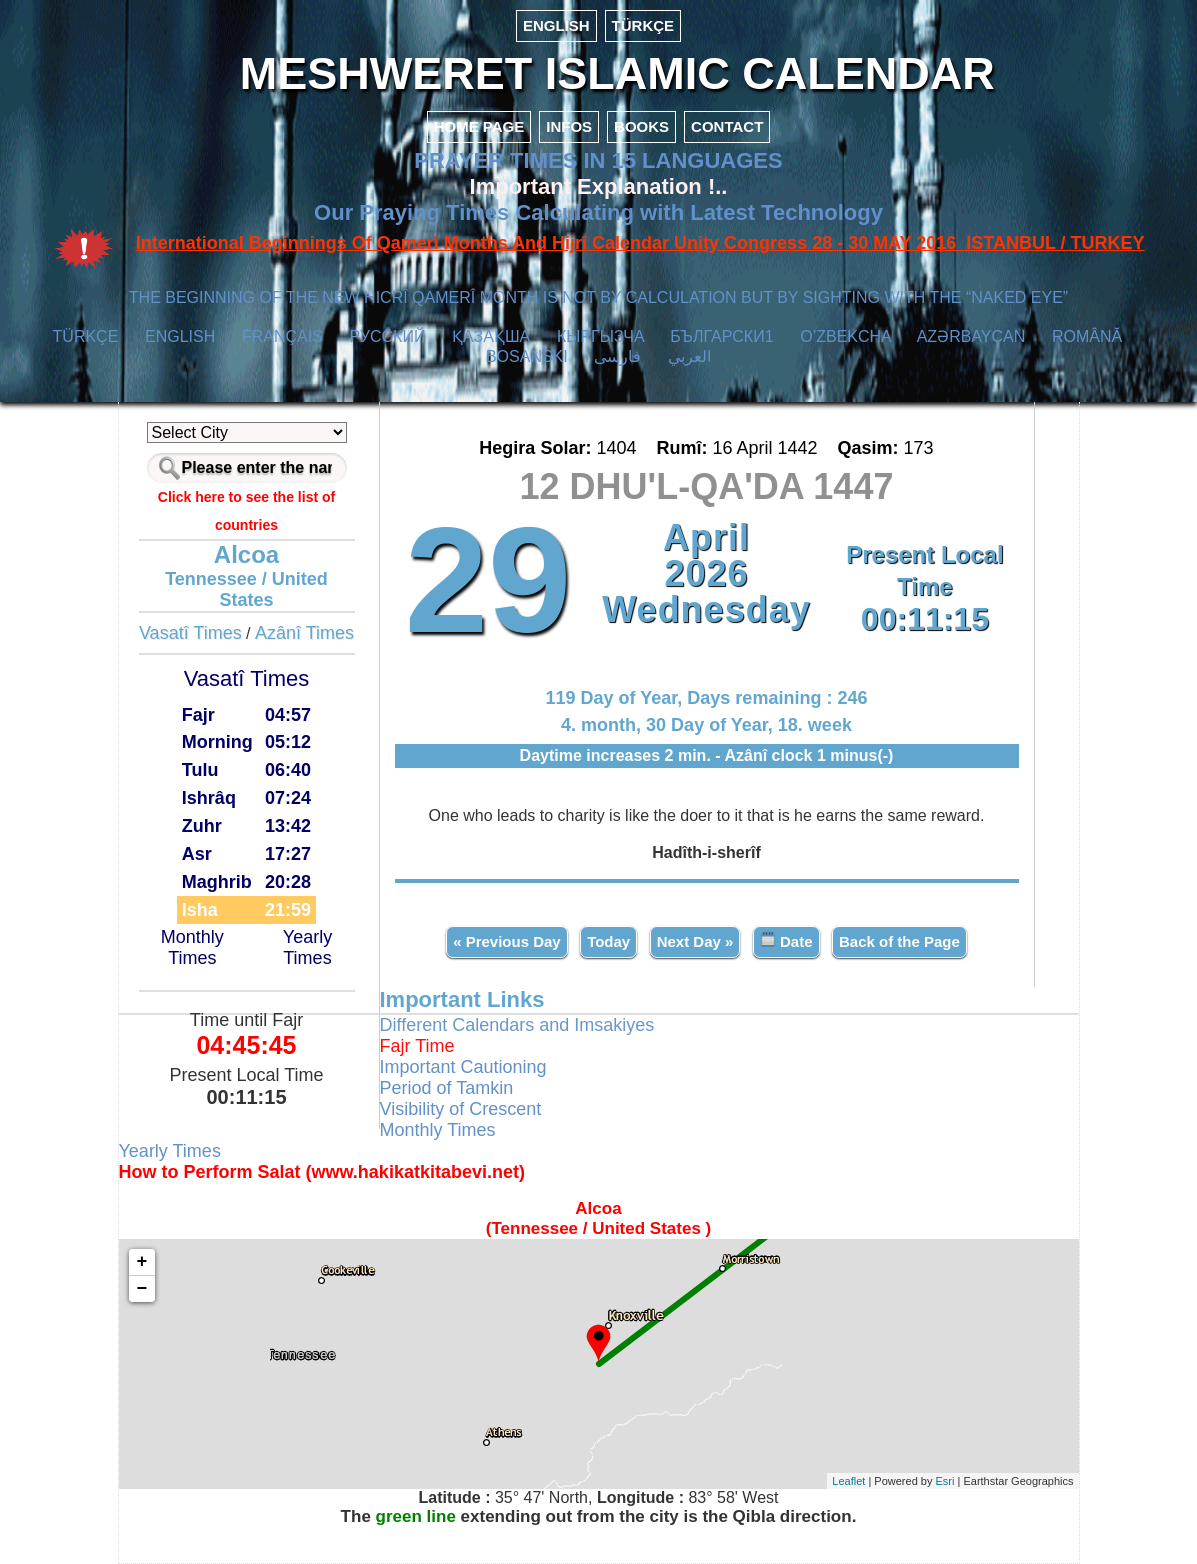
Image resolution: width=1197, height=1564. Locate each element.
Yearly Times (307, 947)
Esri (945, 1481)
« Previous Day (507, 941)
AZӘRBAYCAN (971, 336)
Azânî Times (304, 633)
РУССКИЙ (388, 336)
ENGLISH (556, 25)
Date (786, 940)
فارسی (617, 356)
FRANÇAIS (282, 336)
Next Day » (695, 941)
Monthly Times (192, 947)
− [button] (142, 1289)
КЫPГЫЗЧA (600, 336)
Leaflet (848, 1481)
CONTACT (727, 126)
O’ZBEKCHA (845, 336)
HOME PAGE (479, 126)
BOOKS (641, 126)
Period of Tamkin (447, 1088)
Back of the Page (899, 941)
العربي (689, 356)
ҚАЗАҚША (491, 336)
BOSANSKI (527, 356)
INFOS (569, 126)
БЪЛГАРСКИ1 (721, 336)
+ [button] (142, 1262)
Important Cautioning (463, 1067)
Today (608, 941)
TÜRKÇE (643, 25)
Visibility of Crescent (461, 1109)
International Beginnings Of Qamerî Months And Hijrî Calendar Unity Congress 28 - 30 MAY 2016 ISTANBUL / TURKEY (640, 243)
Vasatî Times (190, 633)
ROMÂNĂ (1087, 336)
